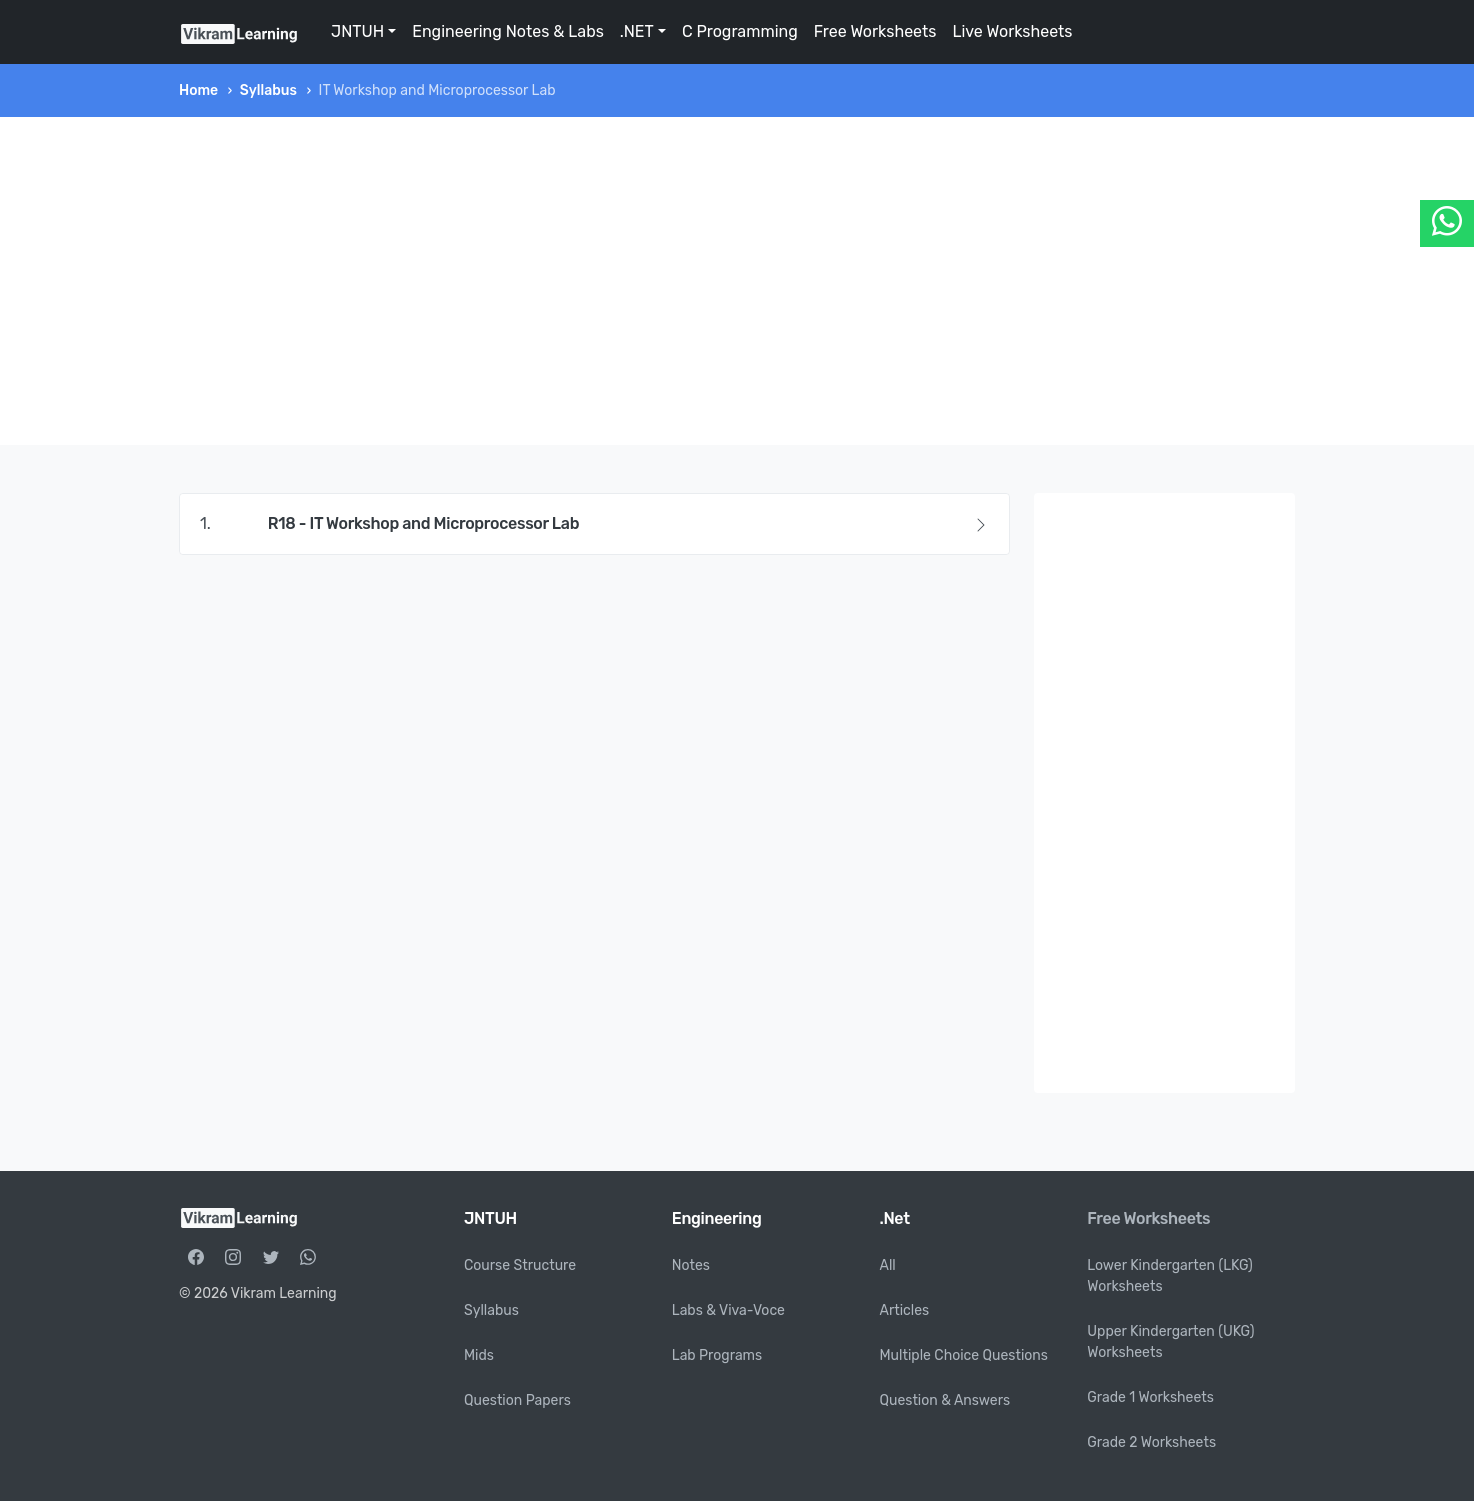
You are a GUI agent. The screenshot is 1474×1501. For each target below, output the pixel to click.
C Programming (740, 31)
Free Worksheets (875, 31)
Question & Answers (945, 1400)
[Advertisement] (737, 281)
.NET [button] (637, 31)
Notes (691, 1265)
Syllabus (268, 90)
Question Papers (517, 1400)
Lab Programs (717, 1355)
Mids (479, 1355)
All (888, 1265)
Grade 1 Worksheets (1150, 1397)
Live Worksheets (1012, 31)
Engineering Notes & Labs (508, 31)
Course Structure (520, 1265)
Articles (905, 1310)
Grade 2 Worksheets (1151, 1442)
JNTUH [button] (357, 31)
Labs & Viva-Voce (728, 1310)
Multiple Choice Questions (964, 1355)
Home (198, 90)
